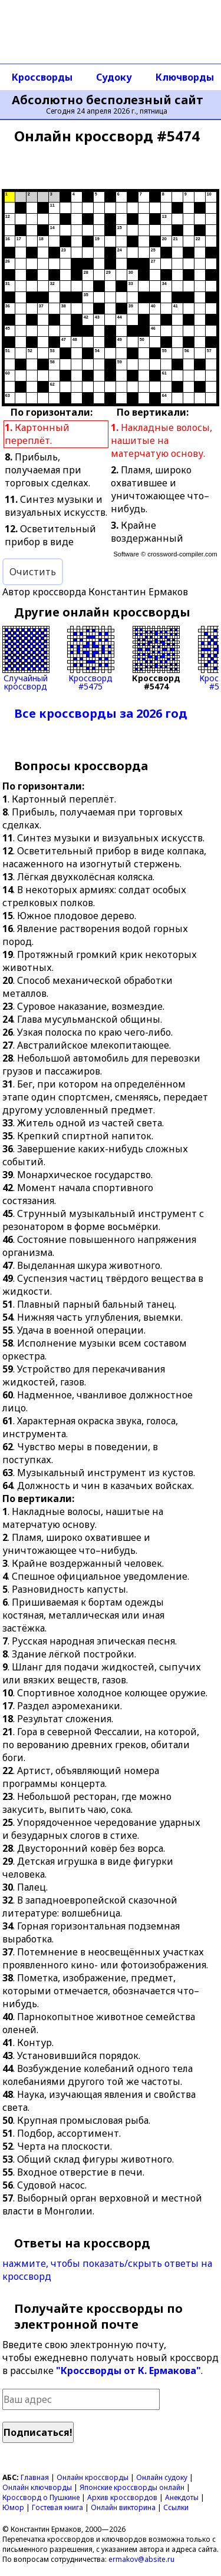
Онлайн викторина (123, 2507)
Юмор (13, 2507)
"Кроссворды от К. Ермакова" (128, 2370)
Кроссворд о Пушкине (41, 2497)
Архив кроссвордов (122, 2497)
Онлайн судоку (161, 2477)
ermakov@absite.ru (141, 2559)
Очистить (32, 571)
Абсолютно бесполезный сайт (107, 100)
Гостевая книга (57, 2507)
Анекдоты (182, 2497)
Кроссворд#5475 (90, 658)
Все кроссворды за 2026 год (100, 713)
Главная (35, 2477)
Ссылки (176, 2507)
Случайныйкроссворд (26, 658)
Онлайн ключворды (37, 2487)
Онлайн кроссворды (92, 2477)
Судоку (114, 77)
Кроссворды (42, 77)
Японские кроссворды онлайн (132, 2487)
